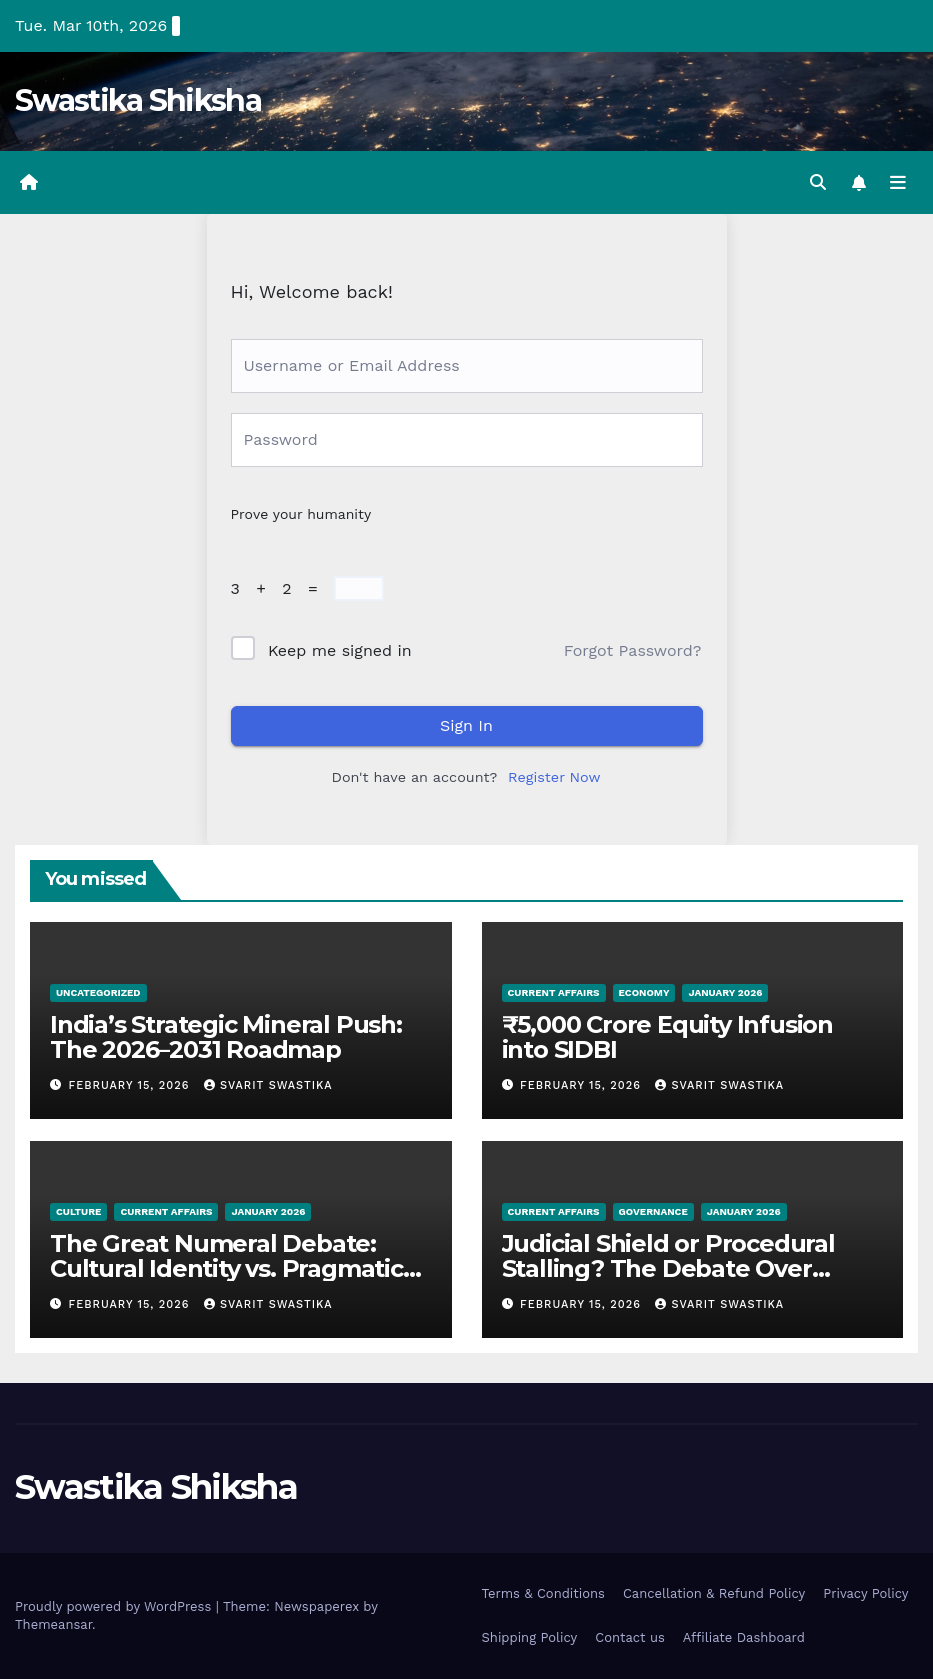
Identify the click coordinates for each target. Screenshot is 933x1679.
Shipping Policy (530, 1637)
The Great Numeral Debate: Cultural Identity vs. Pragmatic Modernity (226, 1268)
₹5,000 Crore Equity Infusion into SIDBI (667, 1037)
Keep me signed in (340, 650)
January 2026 (725, 992)
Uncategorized (98, 992)
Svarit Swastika (268, 1085)
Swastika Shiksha (138, 100)
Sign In (466, 725)
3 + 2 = (280, 588)
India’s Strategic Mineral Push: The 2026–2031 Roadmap (226, 1037)
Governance (653, 1211)
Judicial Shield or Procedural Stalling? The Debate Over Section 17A (668, 1268)
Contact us (630, 1637)
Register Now (554, 777)
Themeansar (53, 1624)
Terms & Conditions (543, 1593)
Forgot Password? (633, 650)
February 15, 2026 (131, 1085)
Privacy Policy (865, 1593)
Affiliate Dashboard (744, 1637)
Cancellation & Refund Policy (714, 1593)
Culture (78, 1211)
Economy (644, 992)
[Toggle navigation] (898, 183)
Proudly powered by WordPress (115, 1606)
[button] (818, 182)
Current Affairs (554, 992)
